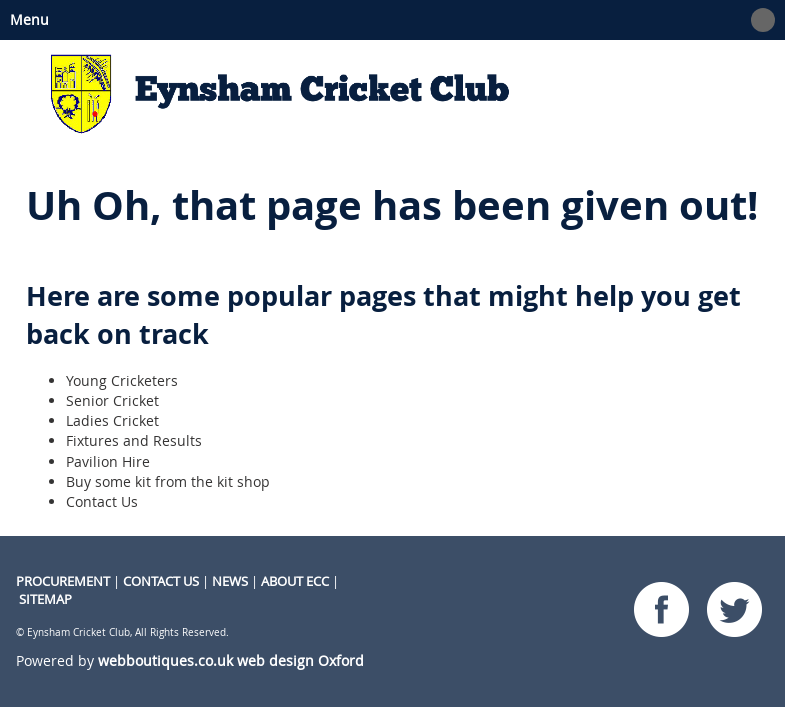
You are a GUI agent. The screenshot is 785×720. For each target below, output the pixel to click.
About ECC (295, 581)
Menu (387, 20)
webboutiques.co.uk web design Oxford (231, 660)
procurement (63, 581)
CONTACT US (161, 581)
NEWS (230, 581)
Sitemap (45, 599)
